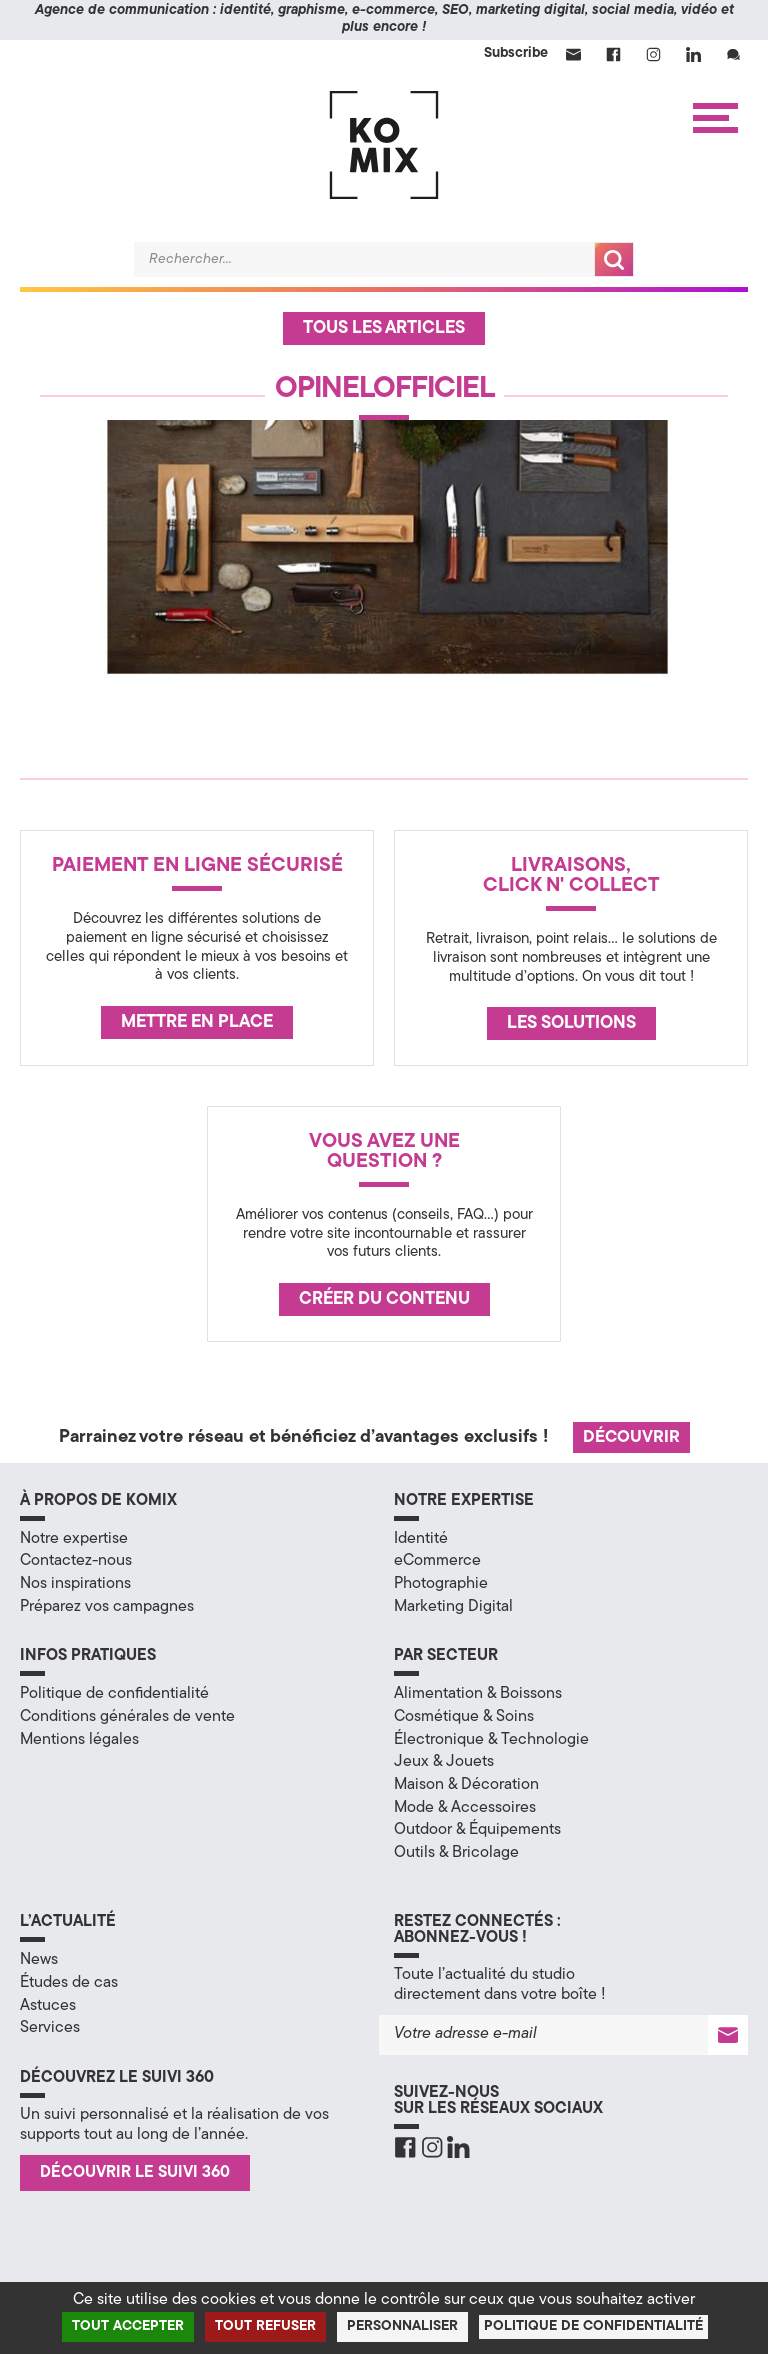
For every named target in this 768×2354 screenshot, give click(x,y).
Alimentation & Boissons (478, 1694)
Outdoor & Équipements (477, 1830)
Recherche (614, 259)
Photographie (441, 1584)
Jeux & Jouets (444, 1762)
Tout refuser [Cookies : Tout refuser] (265, 2326)
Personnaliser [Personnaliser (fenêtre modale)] (402, 2326)
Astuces (48, 2006)
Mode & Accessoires (465, 1808)
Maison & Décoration (466, 1785)
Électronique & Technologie (491, 1740)
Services (50, 2028)
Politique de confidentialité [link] (593, 2326)
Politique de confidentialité (114, 1694)
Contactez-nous (76, 1561)
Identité (421, 1539)
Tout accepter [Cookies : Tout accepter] (128, 2326)
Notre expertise (74, 1539)
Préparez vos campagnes (107, 1607)
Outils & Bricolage (456, 1853)
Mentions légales (79, 1740)
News (39, 1960)
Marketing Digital (453, 1607)
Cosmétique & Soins (464, 1717)
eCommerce (437, 1561)
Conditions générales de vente (127, 1717)
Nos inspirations (75, 1584)
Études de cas (69, 1983)
